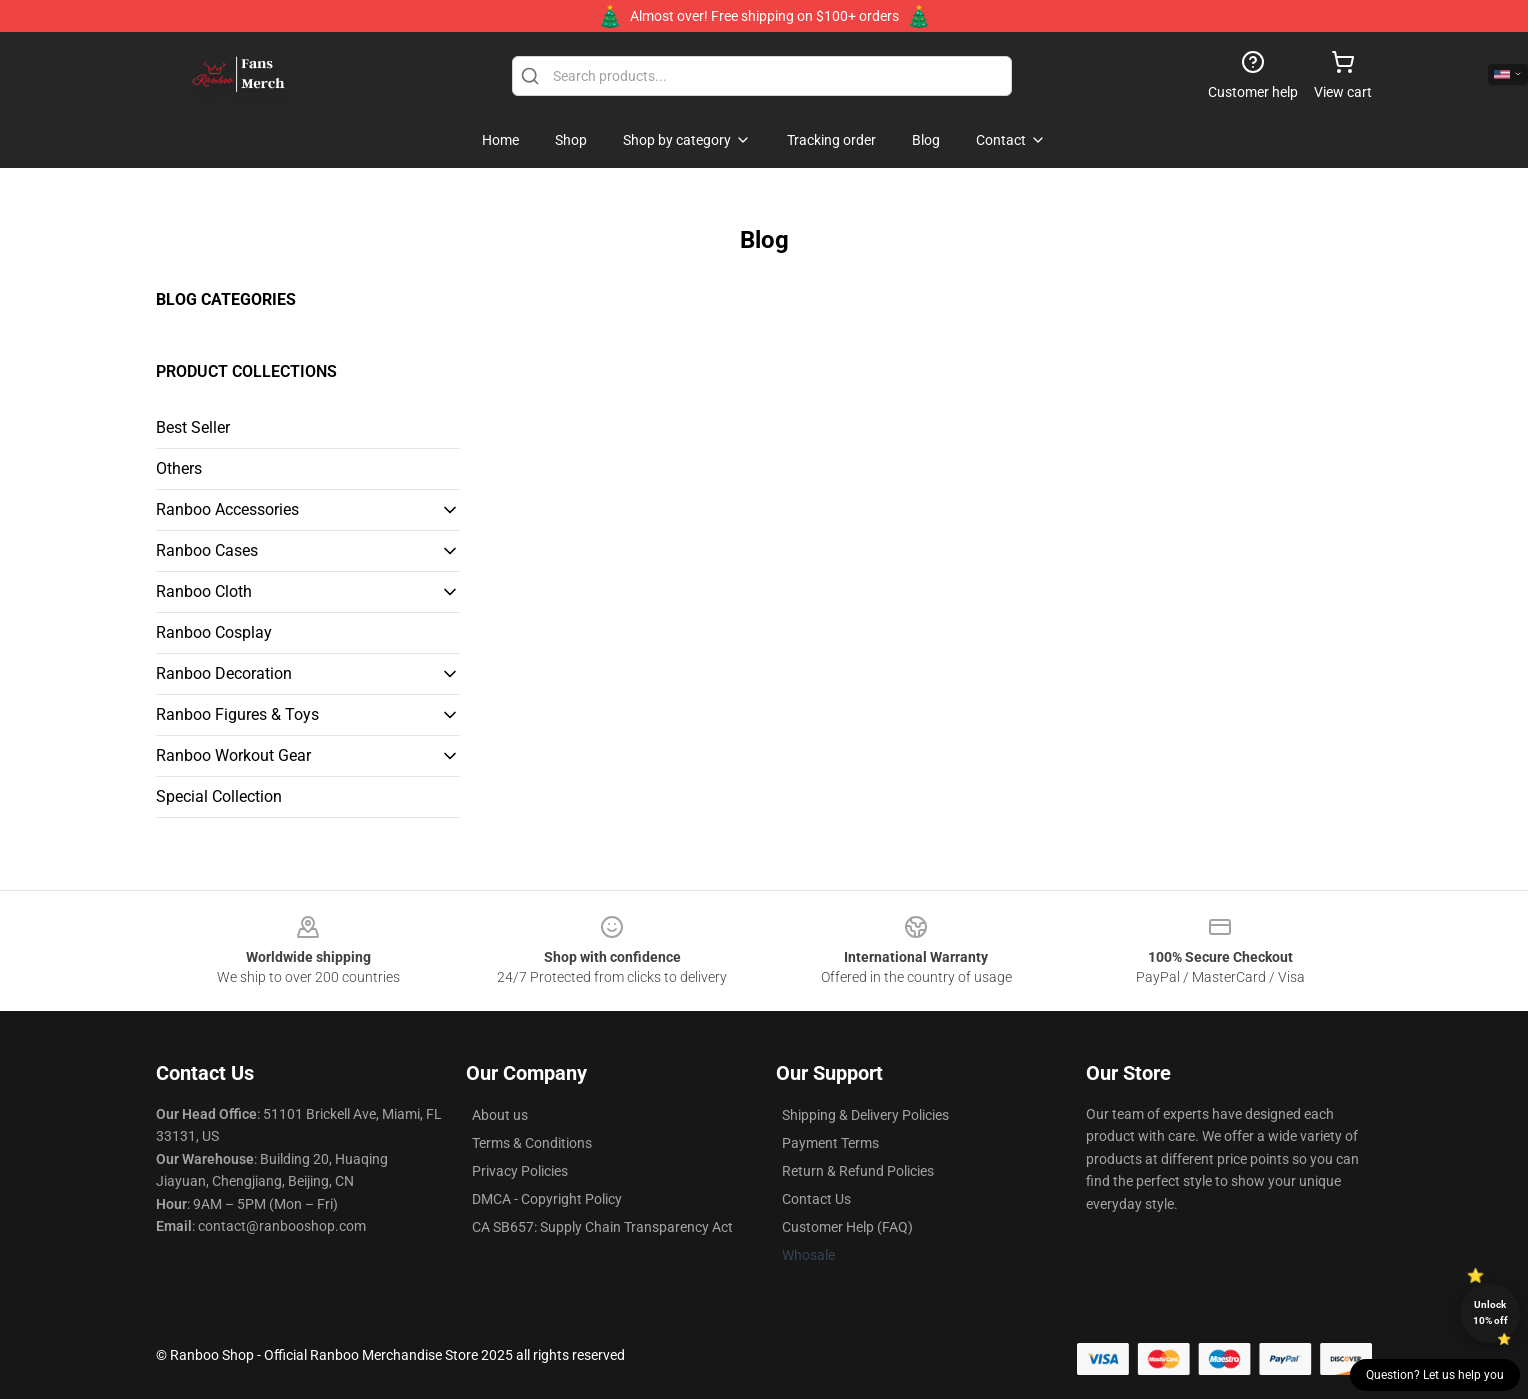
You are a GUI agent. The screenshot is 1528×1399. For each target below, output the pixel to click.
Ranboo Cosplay (214, 632)
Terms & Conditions (532, 1143)
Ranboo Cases (207, 550)
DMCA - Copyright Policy (547, 1199)
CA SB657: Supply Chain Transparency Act (602, 1227)
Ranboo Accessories (227, 509)
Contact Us (816, 1199)
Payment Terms (830, 1143)
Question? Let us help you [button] (1435, 1375)
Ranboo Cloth (204, 591)
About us (500, 1115)
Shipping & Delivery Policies (865, 1115)
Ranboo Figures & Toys (237, 714)
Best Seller (193, 427)
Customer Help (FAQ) (847, 1227)
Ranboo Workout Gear (233, 755)
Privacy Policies (520, 1171)
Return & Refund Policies (858, 1171)
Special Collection (219, 796)
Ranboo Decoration (224, 673)
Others (179, 468)
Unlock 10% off (1490, 1312)
